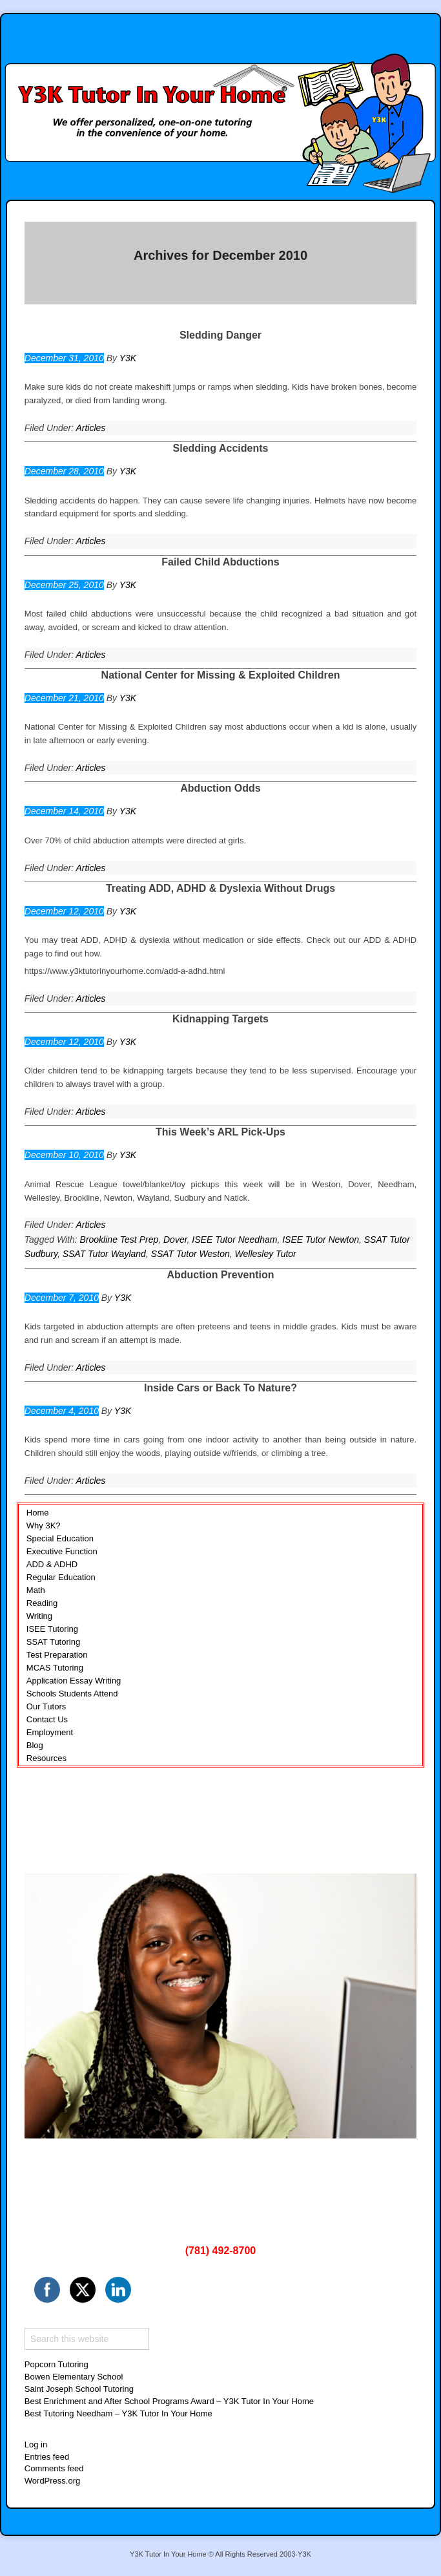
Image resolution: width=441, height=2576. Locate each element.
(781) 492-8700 (220, 2250)
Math (35, 1590)
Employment (49, 1732)
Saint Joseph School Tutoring (79, 2389)
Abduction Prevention (220, 1274)
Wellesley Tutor (265, 1254)
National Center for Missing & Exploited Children (220, 675)
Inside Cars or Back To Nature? (220, 1387)
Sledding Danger (220, 335)
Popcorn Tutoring (56, 2364)
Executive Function (61, 1551)
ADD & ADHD (51, 1564)
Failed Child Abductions (220, 561)
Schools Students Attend (72, 1693)
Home (37, 1512)
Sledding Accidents (221, 448)
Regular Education (61, 1577)
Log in (36, 2444)
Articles (90, 428)
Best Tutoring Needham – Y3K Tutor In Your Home (118, 2413)
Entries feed (47, 2457)
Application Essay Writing (73, 1680)
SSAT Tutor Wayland (104, 1254)
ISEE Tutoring (52, 1629)
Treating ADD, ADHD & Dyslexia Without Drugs (220, 888)
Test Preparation (57, 1655)
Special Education (60, 1538)
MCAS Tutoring (54, 1668)
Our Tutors (46, 1706)
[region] (220, 2006)
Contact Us (47, 1719)
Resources (46, 1758)
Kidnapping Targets (220, 1018)
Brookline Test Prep (119, 1239)
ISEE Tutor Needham (234, 1239)
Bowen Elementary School (74, 2376)
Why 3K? (43, 1525)
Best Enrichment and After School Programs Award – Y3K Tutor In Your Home (169, 2401)
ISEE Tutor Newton (320, 1239)
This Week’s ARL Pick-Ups (220, 1131)
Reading (41, 1603)
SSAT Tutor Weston (190, 1254)
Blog (34, 1745)
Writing (39, 1616)
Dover (175, 1239)
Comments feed (54, 2468)
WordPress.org (52, 2481)
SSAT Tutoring (53, 1642)
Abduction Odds (220, 788)
